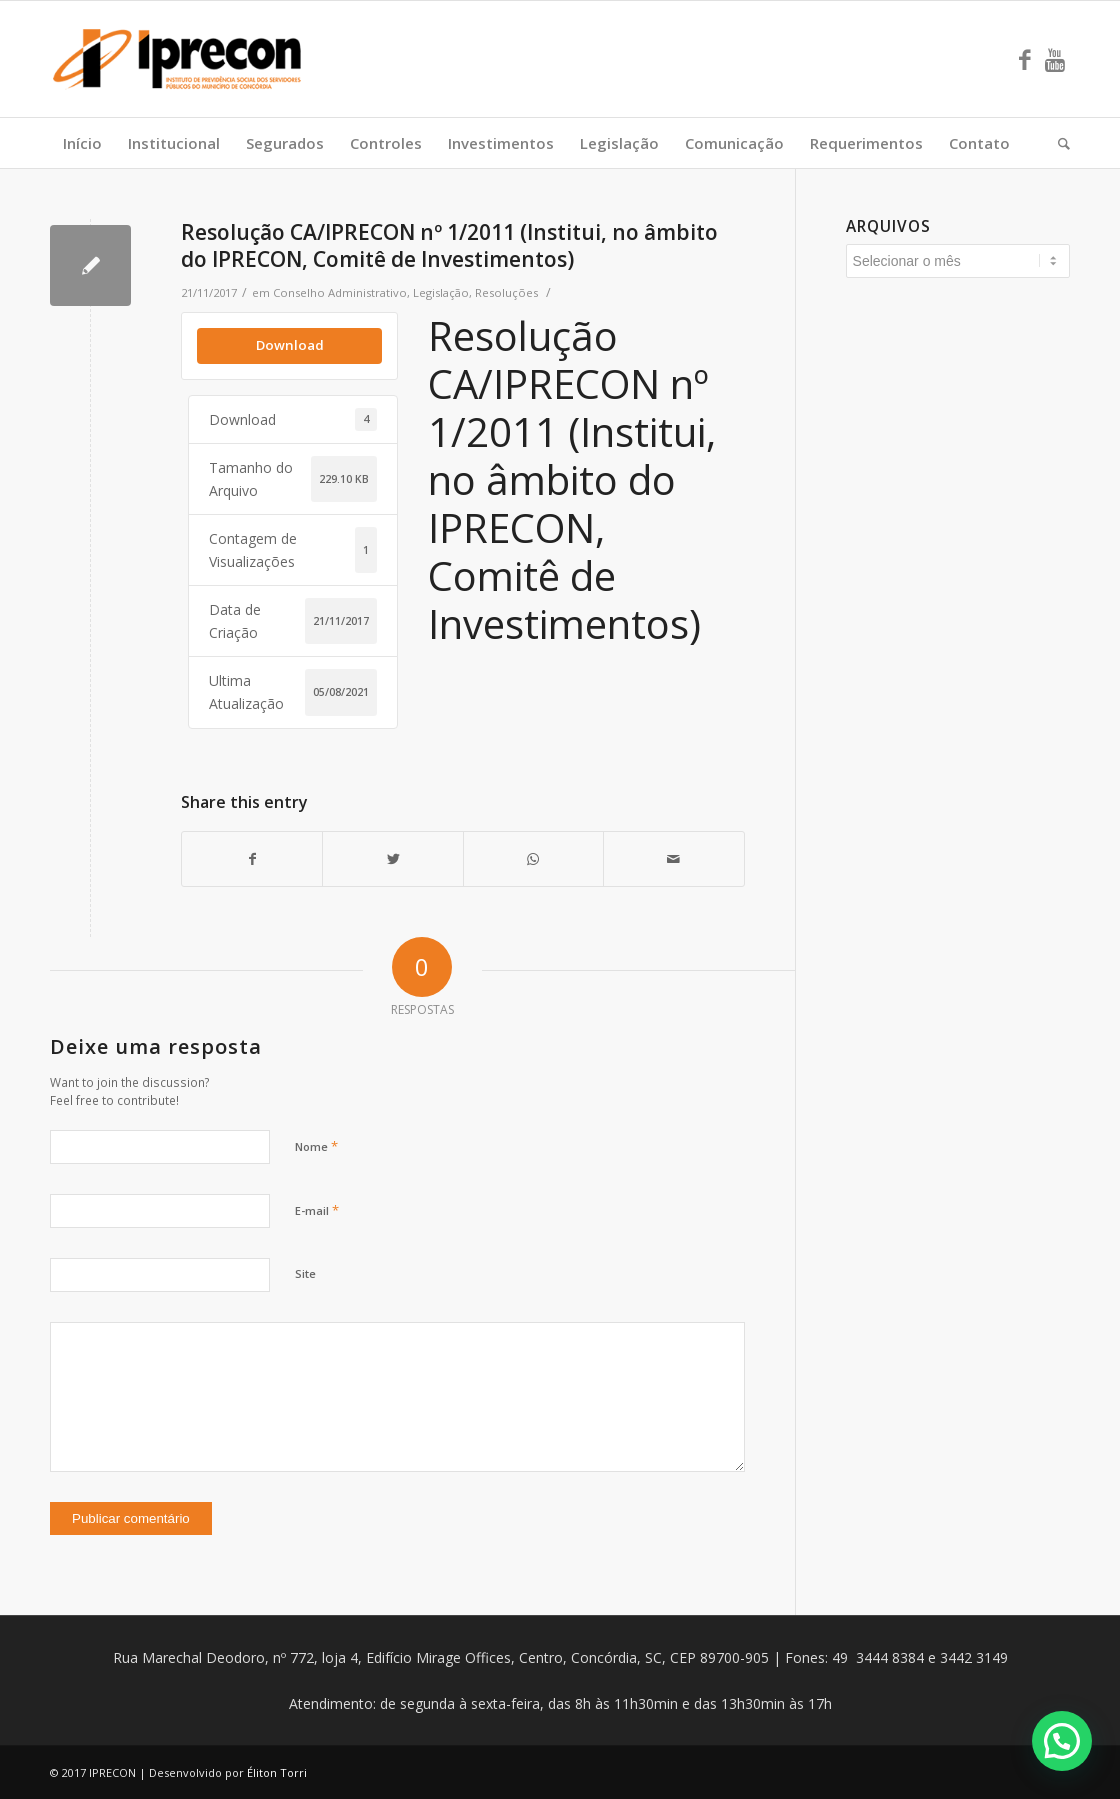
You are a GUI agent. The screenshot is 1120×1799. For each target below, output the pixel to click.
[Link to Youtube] (1055, 59)
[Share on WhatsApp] (533, 859)
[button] (1062, 1741)
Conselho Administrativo (340, 292)
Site (305, 1273)
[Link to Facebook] (1025, 59)
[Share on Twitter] (392, 859)
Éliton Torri (277, 1772)
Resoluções (506, 292)
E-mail (317, 1210)
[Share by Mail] (673, 859)
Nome (316, 1146)
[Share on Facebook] (252, 859)
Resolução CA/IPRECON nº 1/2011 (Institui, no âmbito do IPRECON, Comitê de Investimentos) (449, 245)
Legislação (441, 292)
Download (290, 345)
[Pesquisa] (1057, 143)
